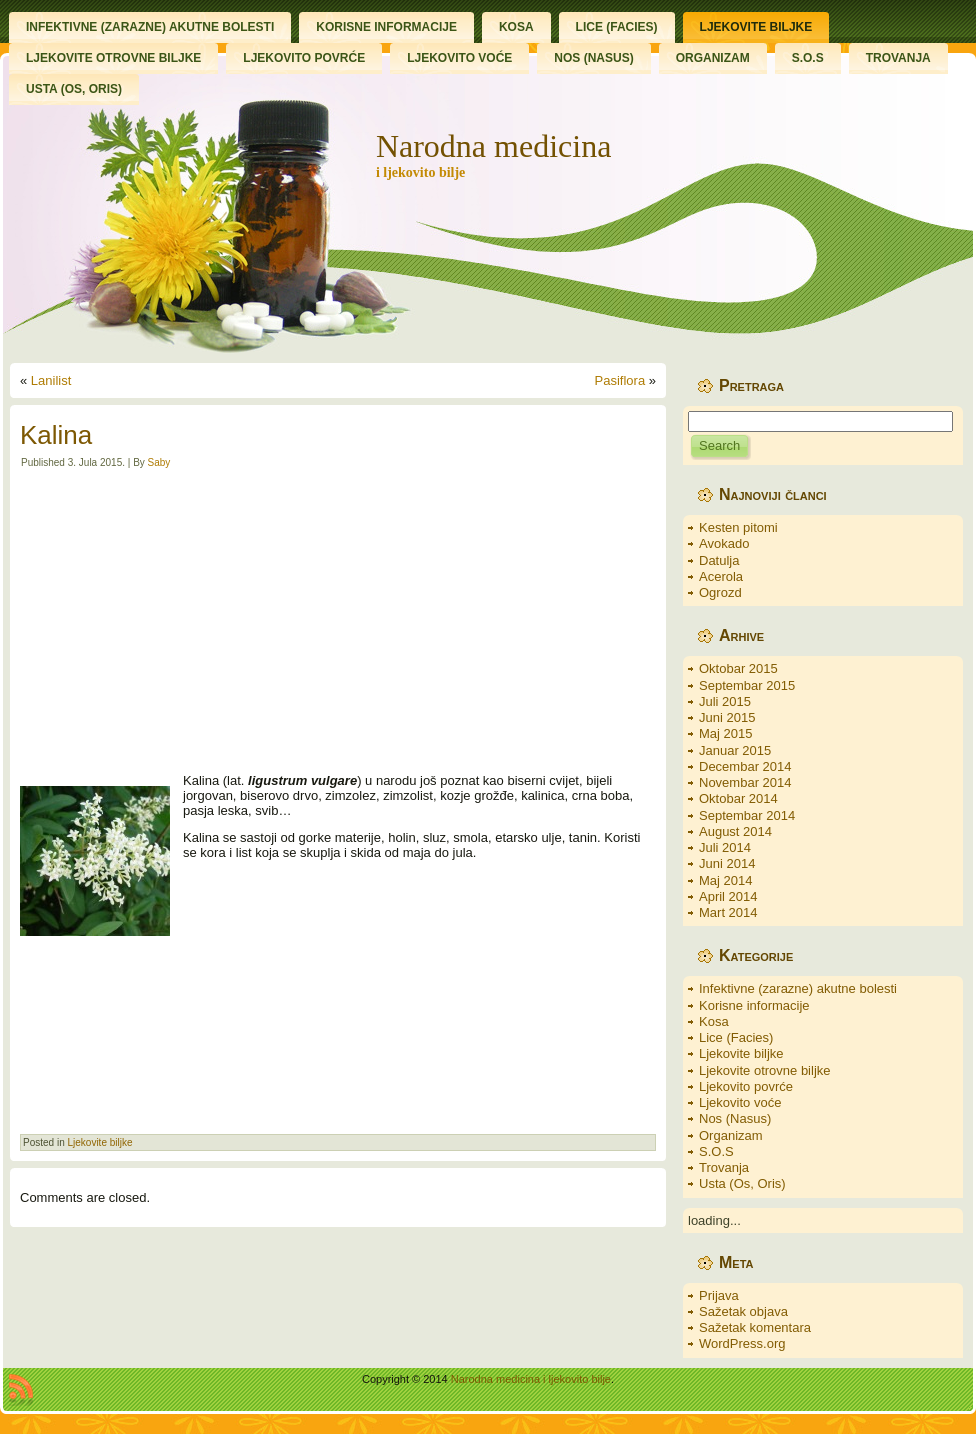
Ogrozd (720, 592)
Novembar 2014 (745, 782)
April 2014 (728, 896)
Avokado (724, 543)
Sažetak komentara (755, 1327)
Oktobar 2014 (738, 798)
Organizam (731, 1135)
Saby (159, 462)
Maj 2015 (725, 733)
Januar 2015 (735, 750)
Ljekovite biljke (99, 1142)
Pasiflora (620, 380)
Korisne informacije (754, 1005)
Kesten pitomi (738, 527)
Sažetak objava (743, 1311)
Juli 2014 (725, 847)
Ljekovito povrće (746, 1086)
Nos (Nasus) (735, 1118)
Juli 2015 (725, 701)
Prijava (719, 1295)
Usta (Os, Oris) (742, 1183)
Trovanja (724, 1167)
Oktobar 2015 (738, 668)
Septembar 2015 (747, 685)
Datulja (719, 560)
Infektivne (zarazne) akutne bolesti (798, 988)
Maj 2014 (725, 880)
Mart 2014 (728, 912)
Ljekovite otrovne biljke (765, 1070)
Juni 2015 (727, 717)
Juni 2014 (727, 863)
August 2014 (735, 831)
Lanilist (51, 380)
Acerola (721, 576)
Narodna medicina (493, 146)
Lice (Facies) (736, 1037)
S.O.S (716, 1151)
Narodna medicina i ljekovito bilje (531, 1379)
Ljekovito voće (740, 1102)
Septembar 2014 (747, 815)
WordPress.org (742, 1343)
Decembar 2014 (745, 766)
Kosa (714, 1021)
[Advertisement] (338, 621)
